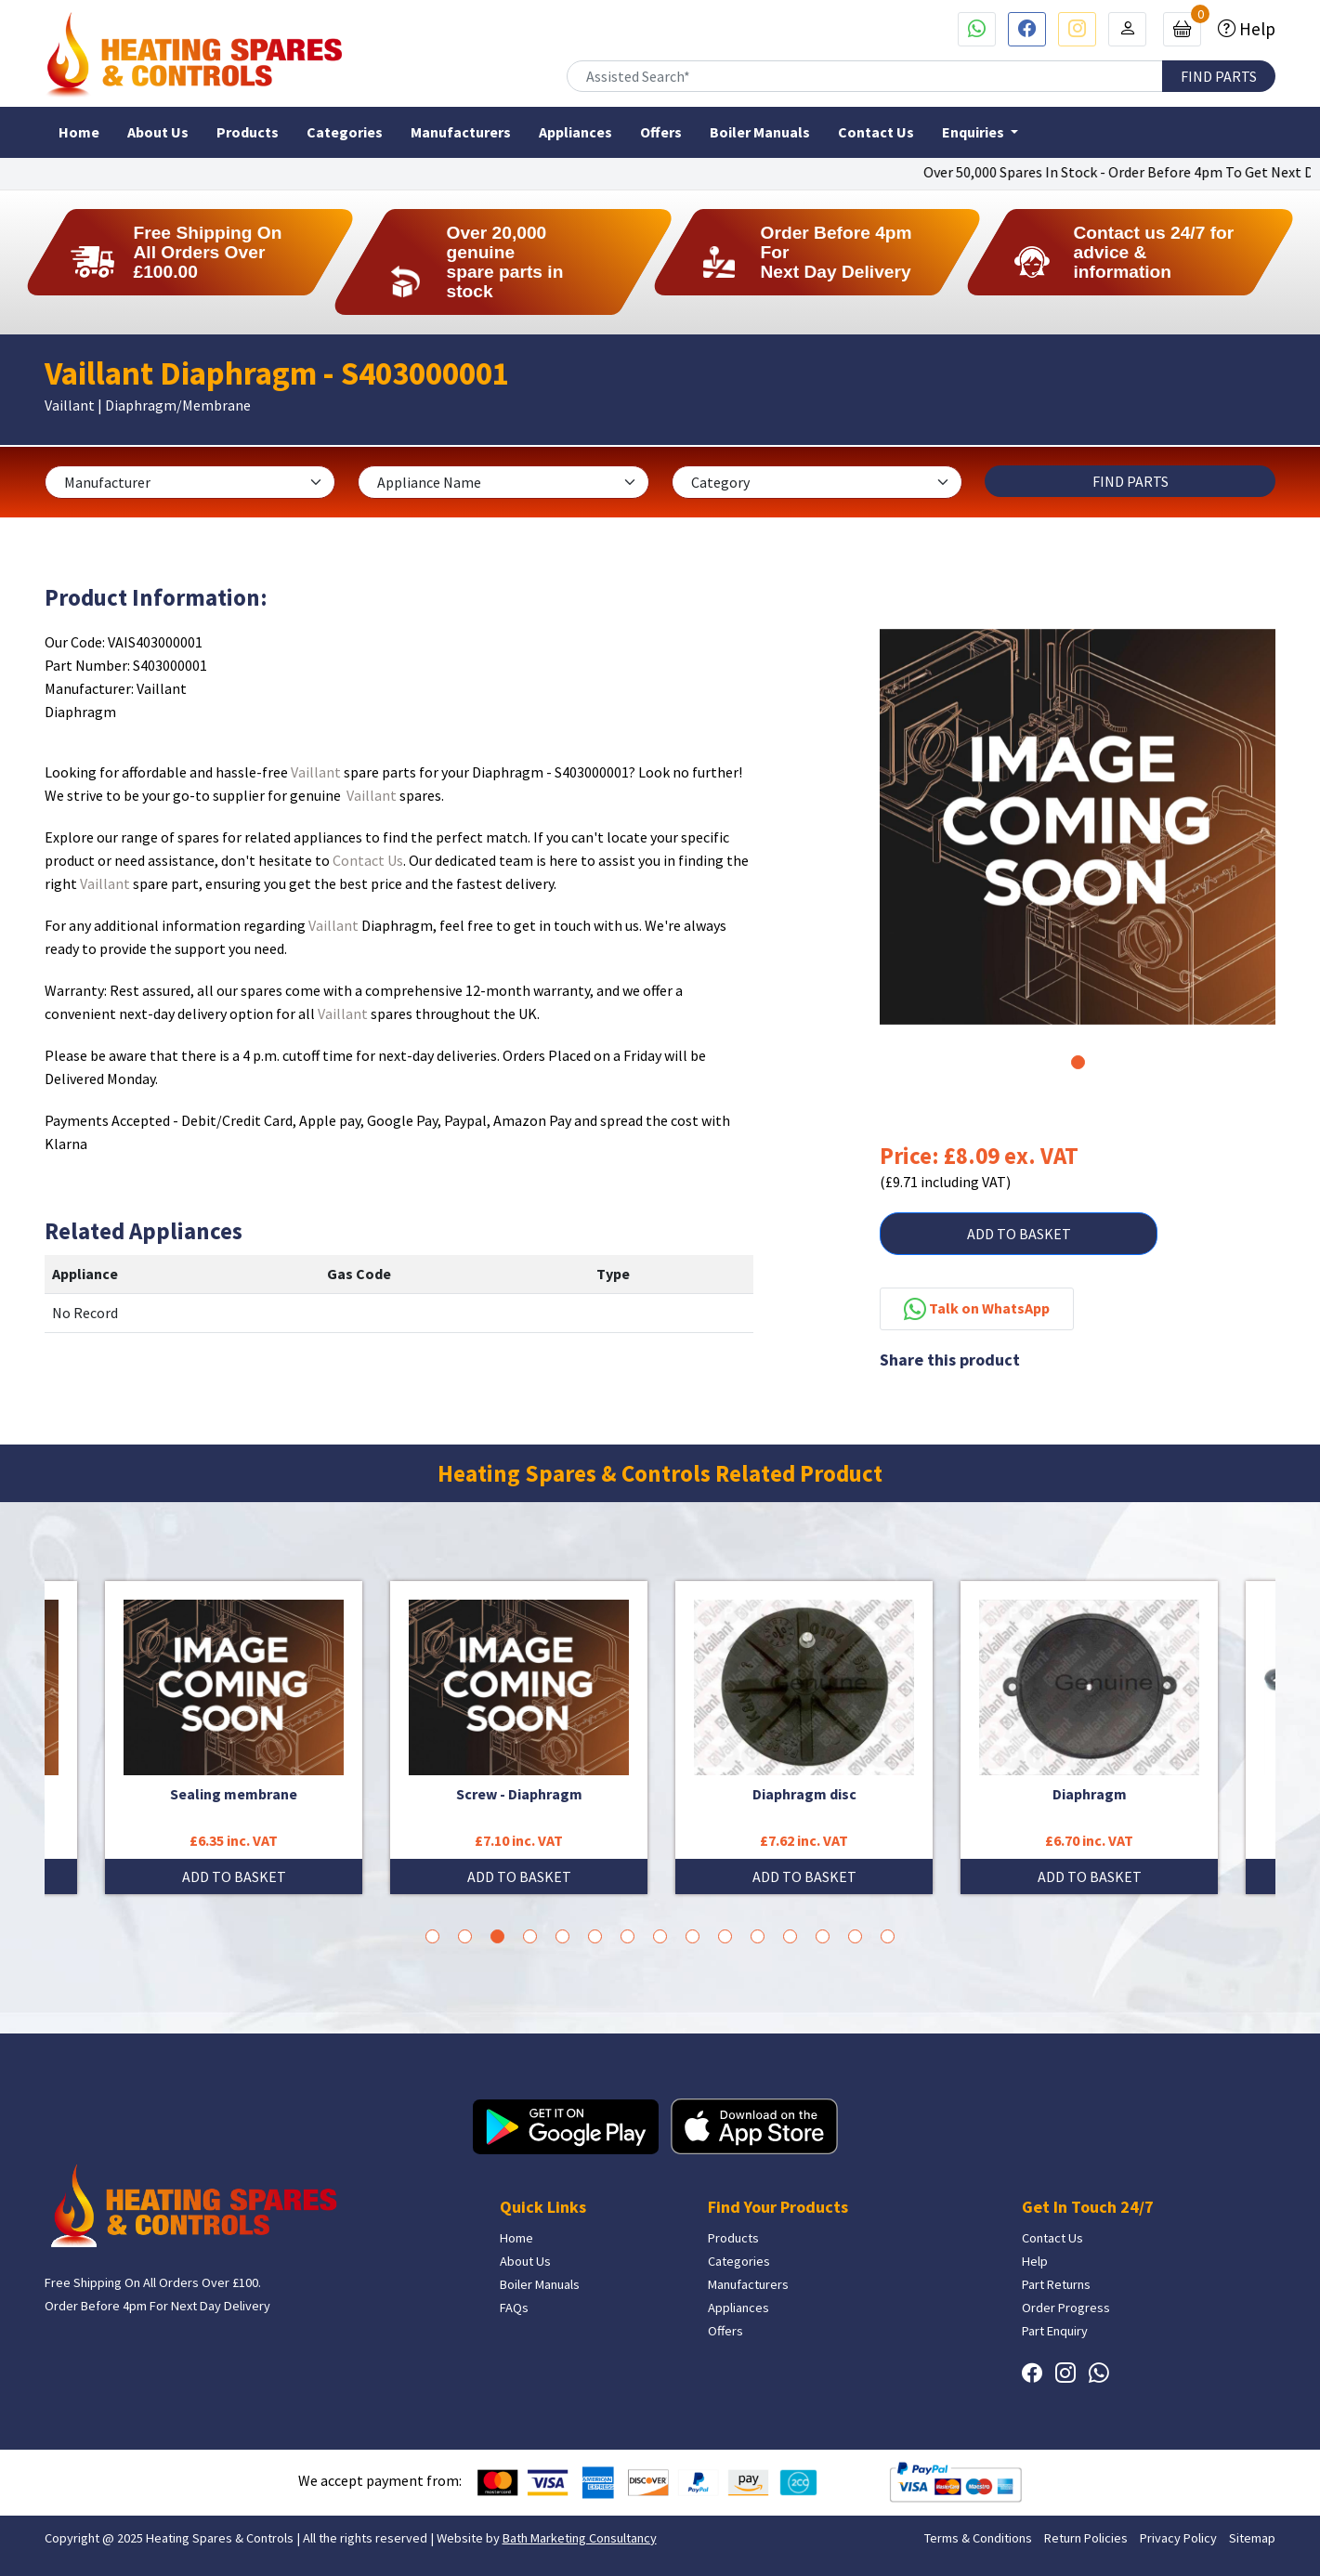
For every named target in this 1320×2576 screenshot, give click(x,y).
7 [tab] (627, 1936)
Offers (661, 132)
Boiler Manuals (760, 132)
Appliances (575, 132)
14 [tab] (855, 1936)
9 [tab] (692, 1936)
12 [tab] (790, 1936)
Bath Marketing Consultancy (580, 2538)
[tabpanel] (1077, 827)
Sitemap (1252, 2538)
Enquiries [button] (974, 132)
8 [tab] (660, 1936)
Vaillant (316, 772)
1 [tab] (1078, 1062)
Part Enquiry (1055, 2330)
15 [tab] (888, 1936)
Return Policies (1086, 2538)
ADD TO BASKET (1019, 1233)
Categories (345, 132)
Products (247, 132)
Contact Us (876, 132)
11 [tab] (758, 1936)
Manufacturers (461, 132)
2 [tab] (465, 1936)
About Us (158, 132)
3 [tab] (497, 1936)
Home (79, 132)
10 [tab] (725, 1936)
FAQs (514, 2307)
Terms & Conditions (978, 2538)
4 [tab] (530, 1936)
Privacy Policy (1178, 2538)
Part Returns (1056, 2284)
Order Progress (1066, 2307)
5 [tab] (562, 1936)
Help (1255, 29)
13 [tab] (823, 1936)
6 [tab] (595, 1936)
